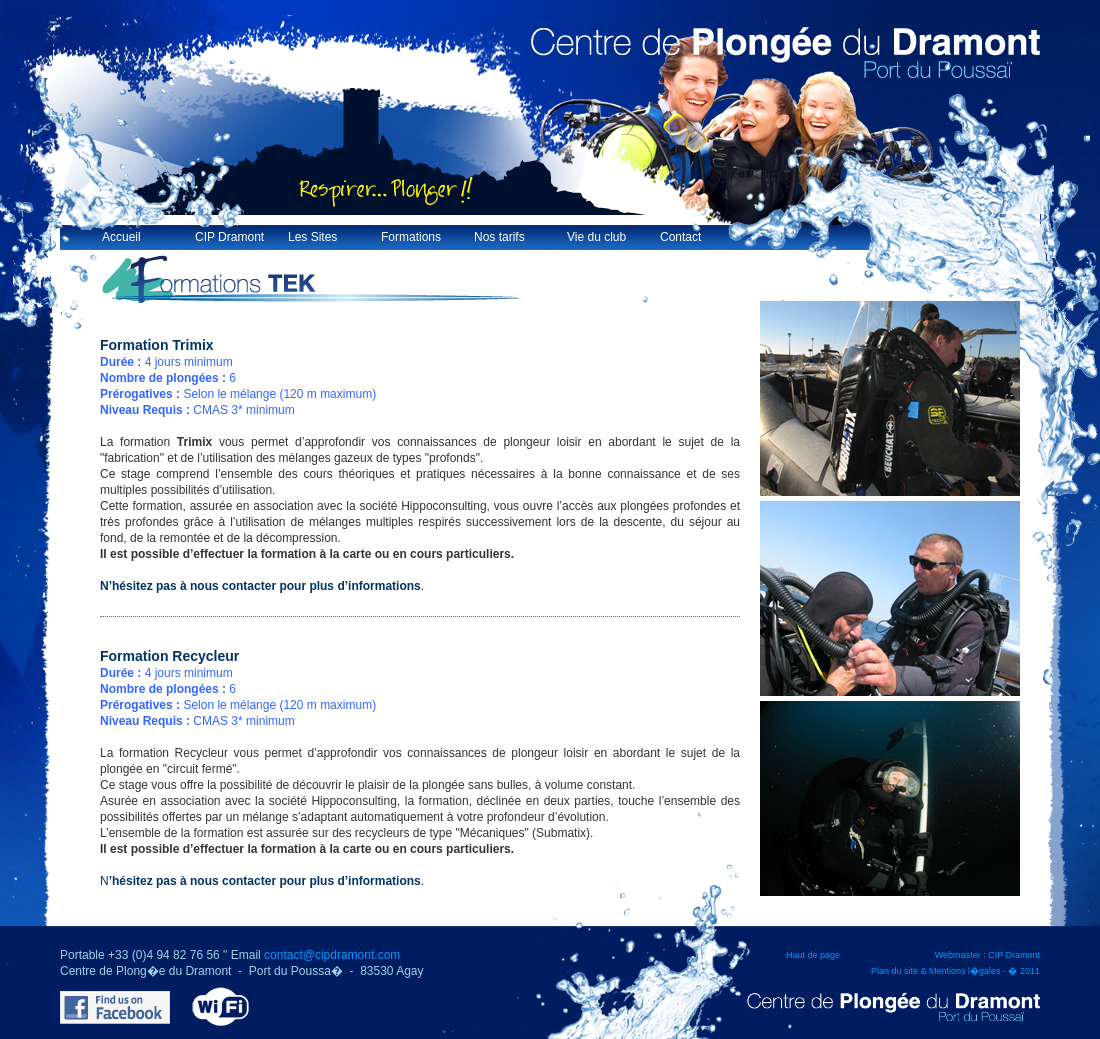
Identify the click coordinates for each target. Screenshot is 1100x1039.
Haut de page (813, 955)
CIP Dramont (229, 237)
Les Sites (312, 237)
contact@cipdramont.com (332, 955)
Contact (680, 237)
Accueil (121, 237)
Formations (411, 237)
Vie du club (596, 237)
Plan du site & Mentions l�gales (936, 971)
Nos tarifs (499, 237)
